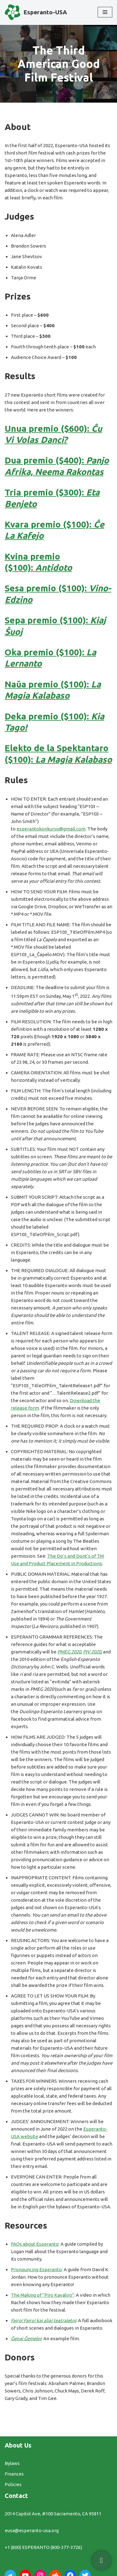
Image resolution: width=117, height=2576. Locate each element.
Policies (13, 2484)
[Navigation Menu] (105, 12)
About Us (18, 2445)
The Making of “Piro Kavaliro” (42, 2295)
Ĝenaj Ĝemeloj (26, 2338)
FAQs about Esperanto (35, 2244)
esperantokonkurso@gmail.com (51, 828)
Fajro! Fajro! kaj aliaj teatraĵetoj (43, 2320)
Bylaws (12, 2463)
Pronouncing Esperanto (36, 2269)
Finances (14, 2473)
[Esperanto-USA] (36, 12)
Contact (16, 2495)
